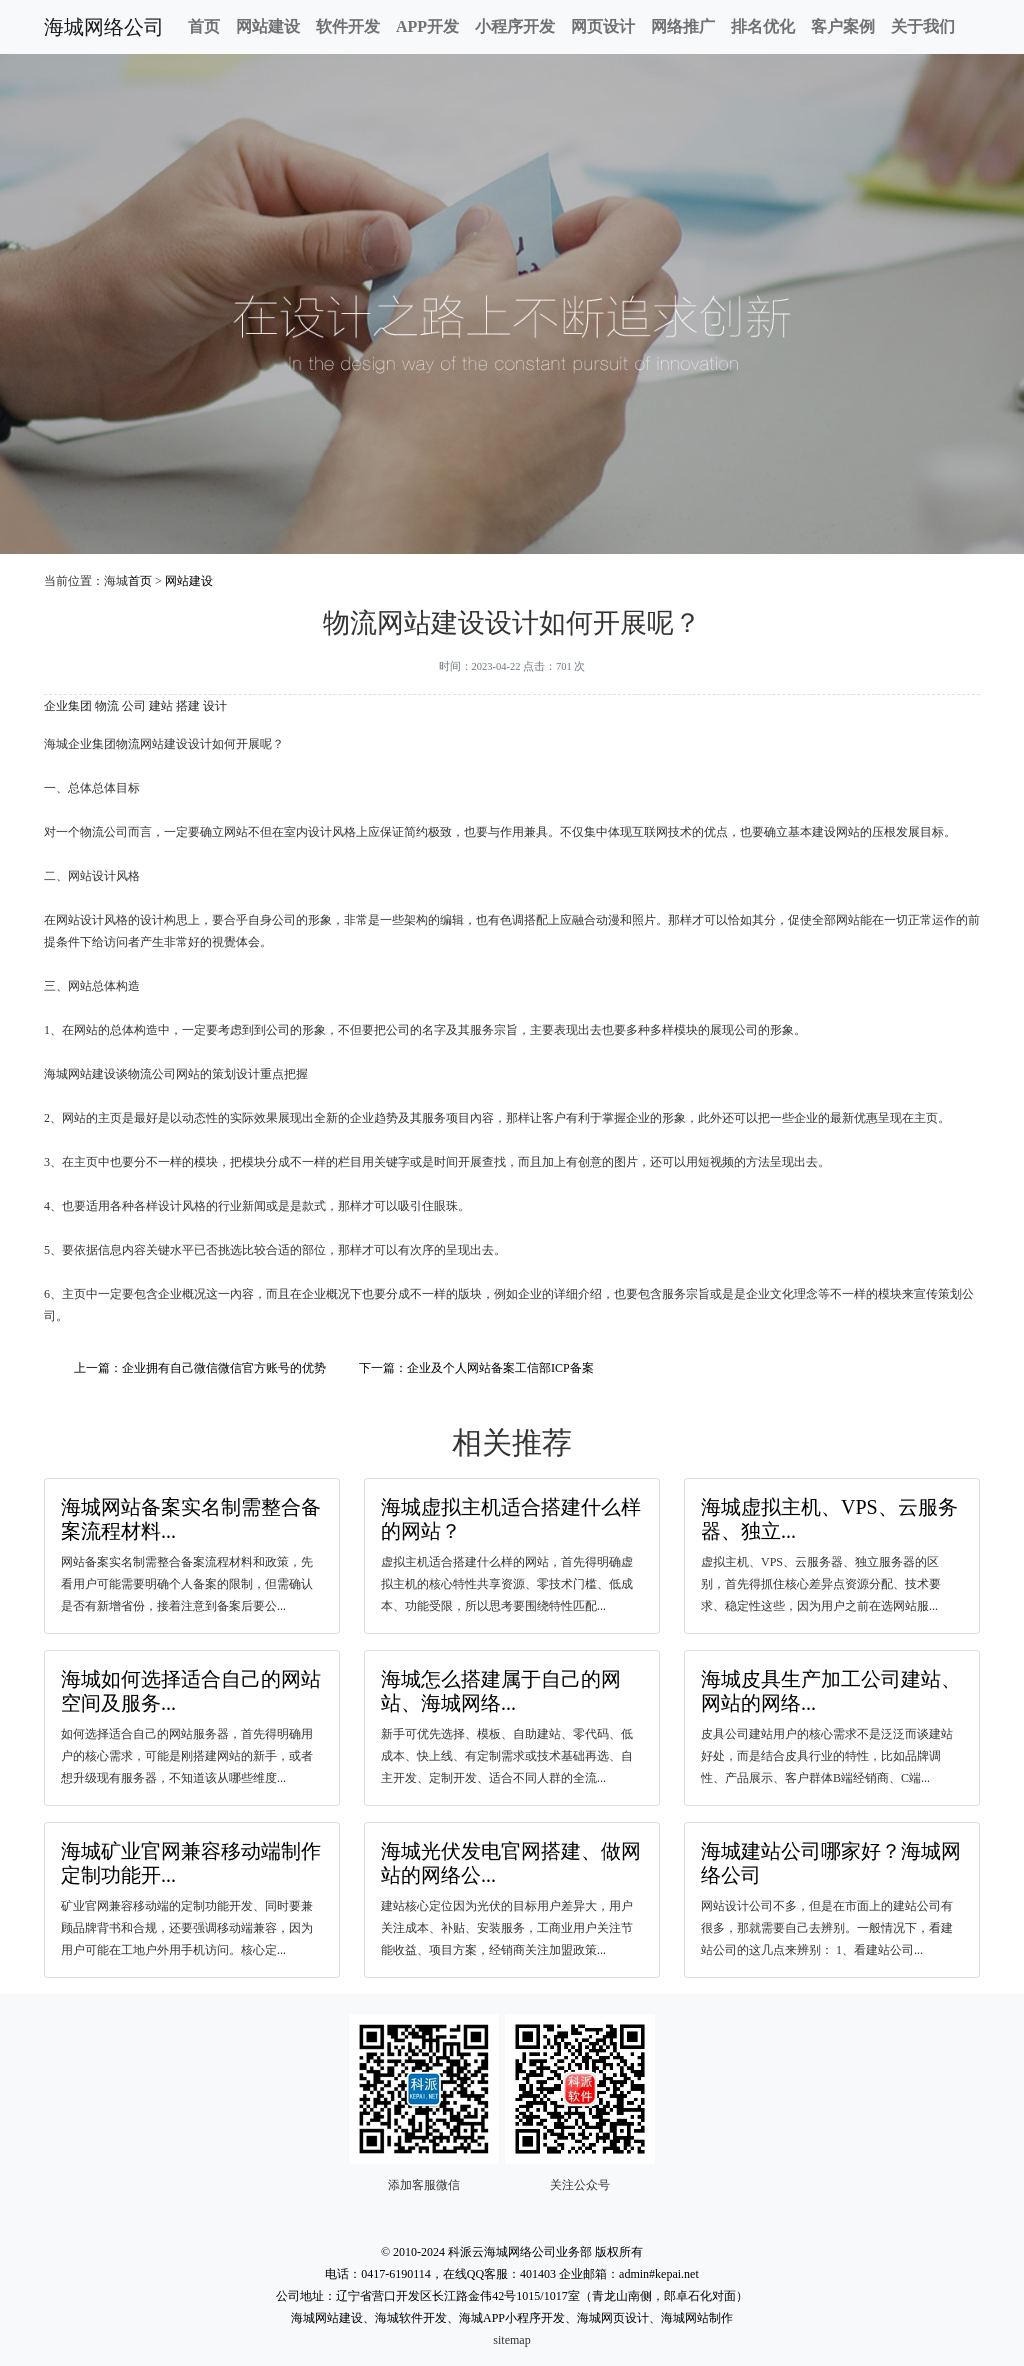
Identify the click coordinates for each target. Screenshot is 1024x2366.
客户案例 (843, 26)
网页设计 (603, 26)
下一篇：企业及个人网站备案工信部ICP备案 (476, 1368)
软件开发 (348, 26)
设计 (215, 706)
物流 (107, 706)
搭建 (188, 706)
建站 (161, 706)
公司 (134, 706)
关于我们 (923, 26)
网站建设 (268, 26)
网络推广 (683, 26)
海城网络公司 (104, 27)
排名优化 (763, 26)
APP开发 (427, 26)
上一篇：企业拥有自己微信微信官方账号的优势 (200, 1368)
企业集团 (68, 706)
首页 (204, 26)
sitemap (511, 2340)
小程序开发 (515, 26)
